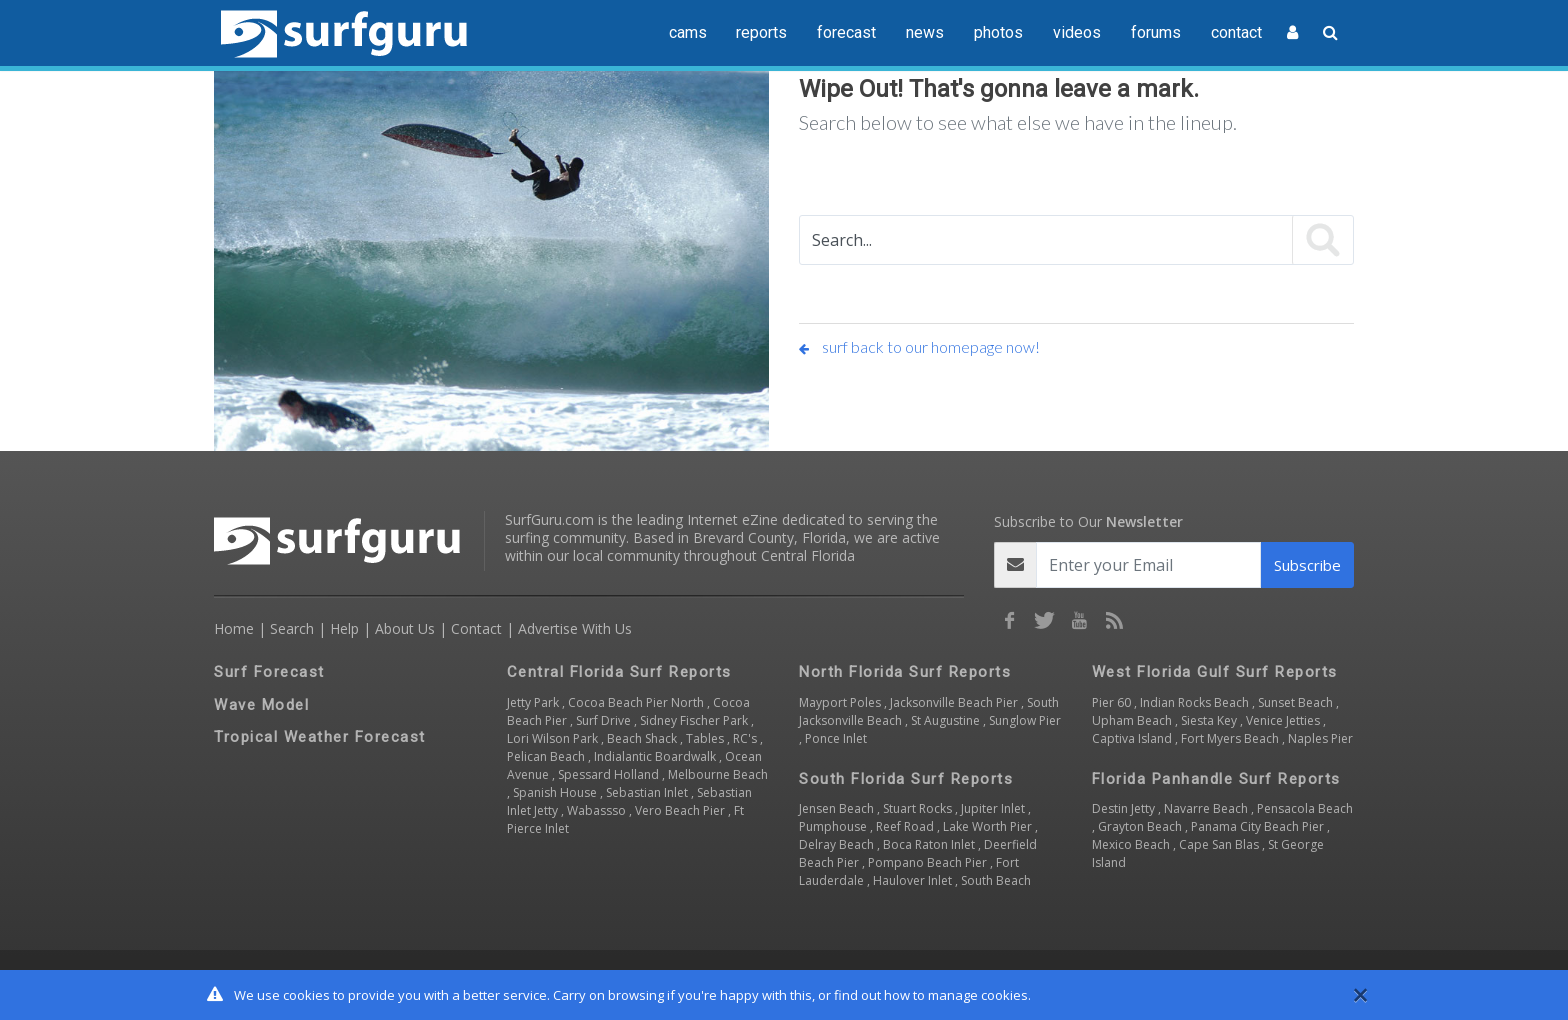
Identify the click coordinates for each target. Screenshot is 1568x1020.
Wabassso (598, 810)
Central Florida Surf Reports (619, 672)
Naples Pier (1320, 738)
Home (234, 628)
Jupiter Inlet (994, 808)
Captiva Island (1133, 738)
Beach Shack (643, 738)
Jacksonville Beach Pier (955, 702)
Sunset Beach (1297, 702)
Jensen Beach (838, 808)
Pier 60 (1113, 702)
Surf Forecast (269, 672)
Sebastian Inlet (648, 792)
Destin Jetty (1125, 808)
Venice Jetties (1284, 720)
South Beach (996, 880)
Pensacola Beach (1305, 808)
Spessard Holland (610, 774)
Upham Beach (1133, 720)
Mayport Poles (841, 702)
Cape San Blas (1220, 844)
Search (292, 628)
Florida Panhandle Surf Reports (1216, 779)
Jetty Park (534, 702)
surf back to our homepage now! (919, 346)
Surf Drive (605, 720)
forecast (846, 32)
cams (688, 32)
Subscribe (1307, 565)
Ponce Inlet (836, 738)
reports (761, 32)
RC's (746, 738)
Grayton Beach (1141, 826)
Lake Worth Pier (989, 826)
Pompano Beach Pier (929, 862)
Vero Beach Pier (681, 810)
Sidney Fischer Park (695, 720)
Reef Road (906, 826)
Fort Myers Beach (1231, 738)
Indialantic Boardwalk (656, 756)
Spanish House (556, 792)
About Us (405, 628)
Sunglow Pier (1025, 720)
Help (344, 628)
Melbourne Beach (718, 774)
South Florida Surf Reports (906, 779)
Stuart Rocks (919, 808)
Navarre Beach (1207, 808)
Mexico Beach (1132, 844)
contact (1236, 32)
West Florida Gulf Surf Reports (1215, 672)
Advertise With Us (575, 628)
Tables (706, 738)
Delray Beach (838, 844)
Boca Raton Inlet (930, 844)
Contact (476, 628)
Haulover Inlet (914, 880)
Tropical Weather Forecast (320, 737)
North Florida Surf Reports (905, 672)
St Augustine (947, 720)
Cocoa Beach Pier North (637, 702)
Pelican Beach (547, 756)
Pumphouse (834, 826)
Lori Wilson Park (554, 738)
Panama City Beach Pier (1259, 826)
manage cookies (978, 995)
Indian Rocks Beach (1196, 702)
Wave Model (261, 705)
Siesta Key (1210, 720)
